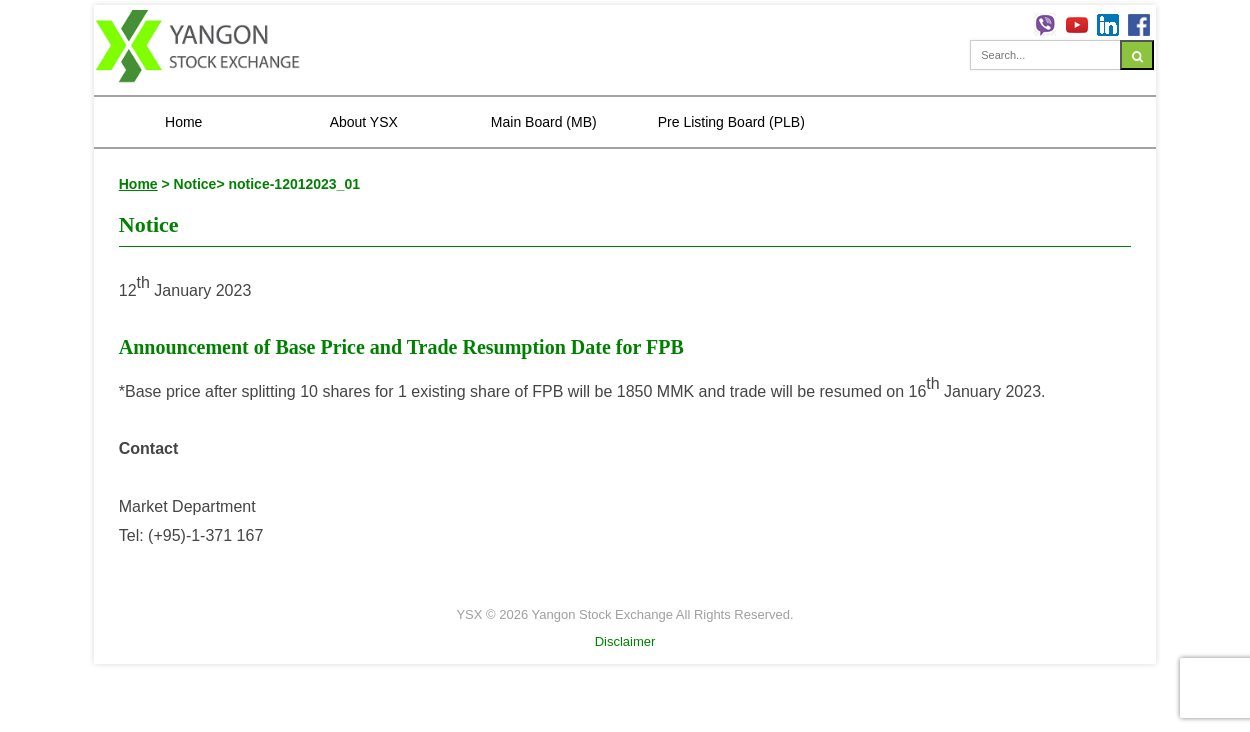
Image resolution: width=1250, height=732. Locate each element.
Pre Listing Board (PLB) (731, 122)
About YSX (364, 122)
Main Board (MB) (544, 122)
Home (183, 122)
